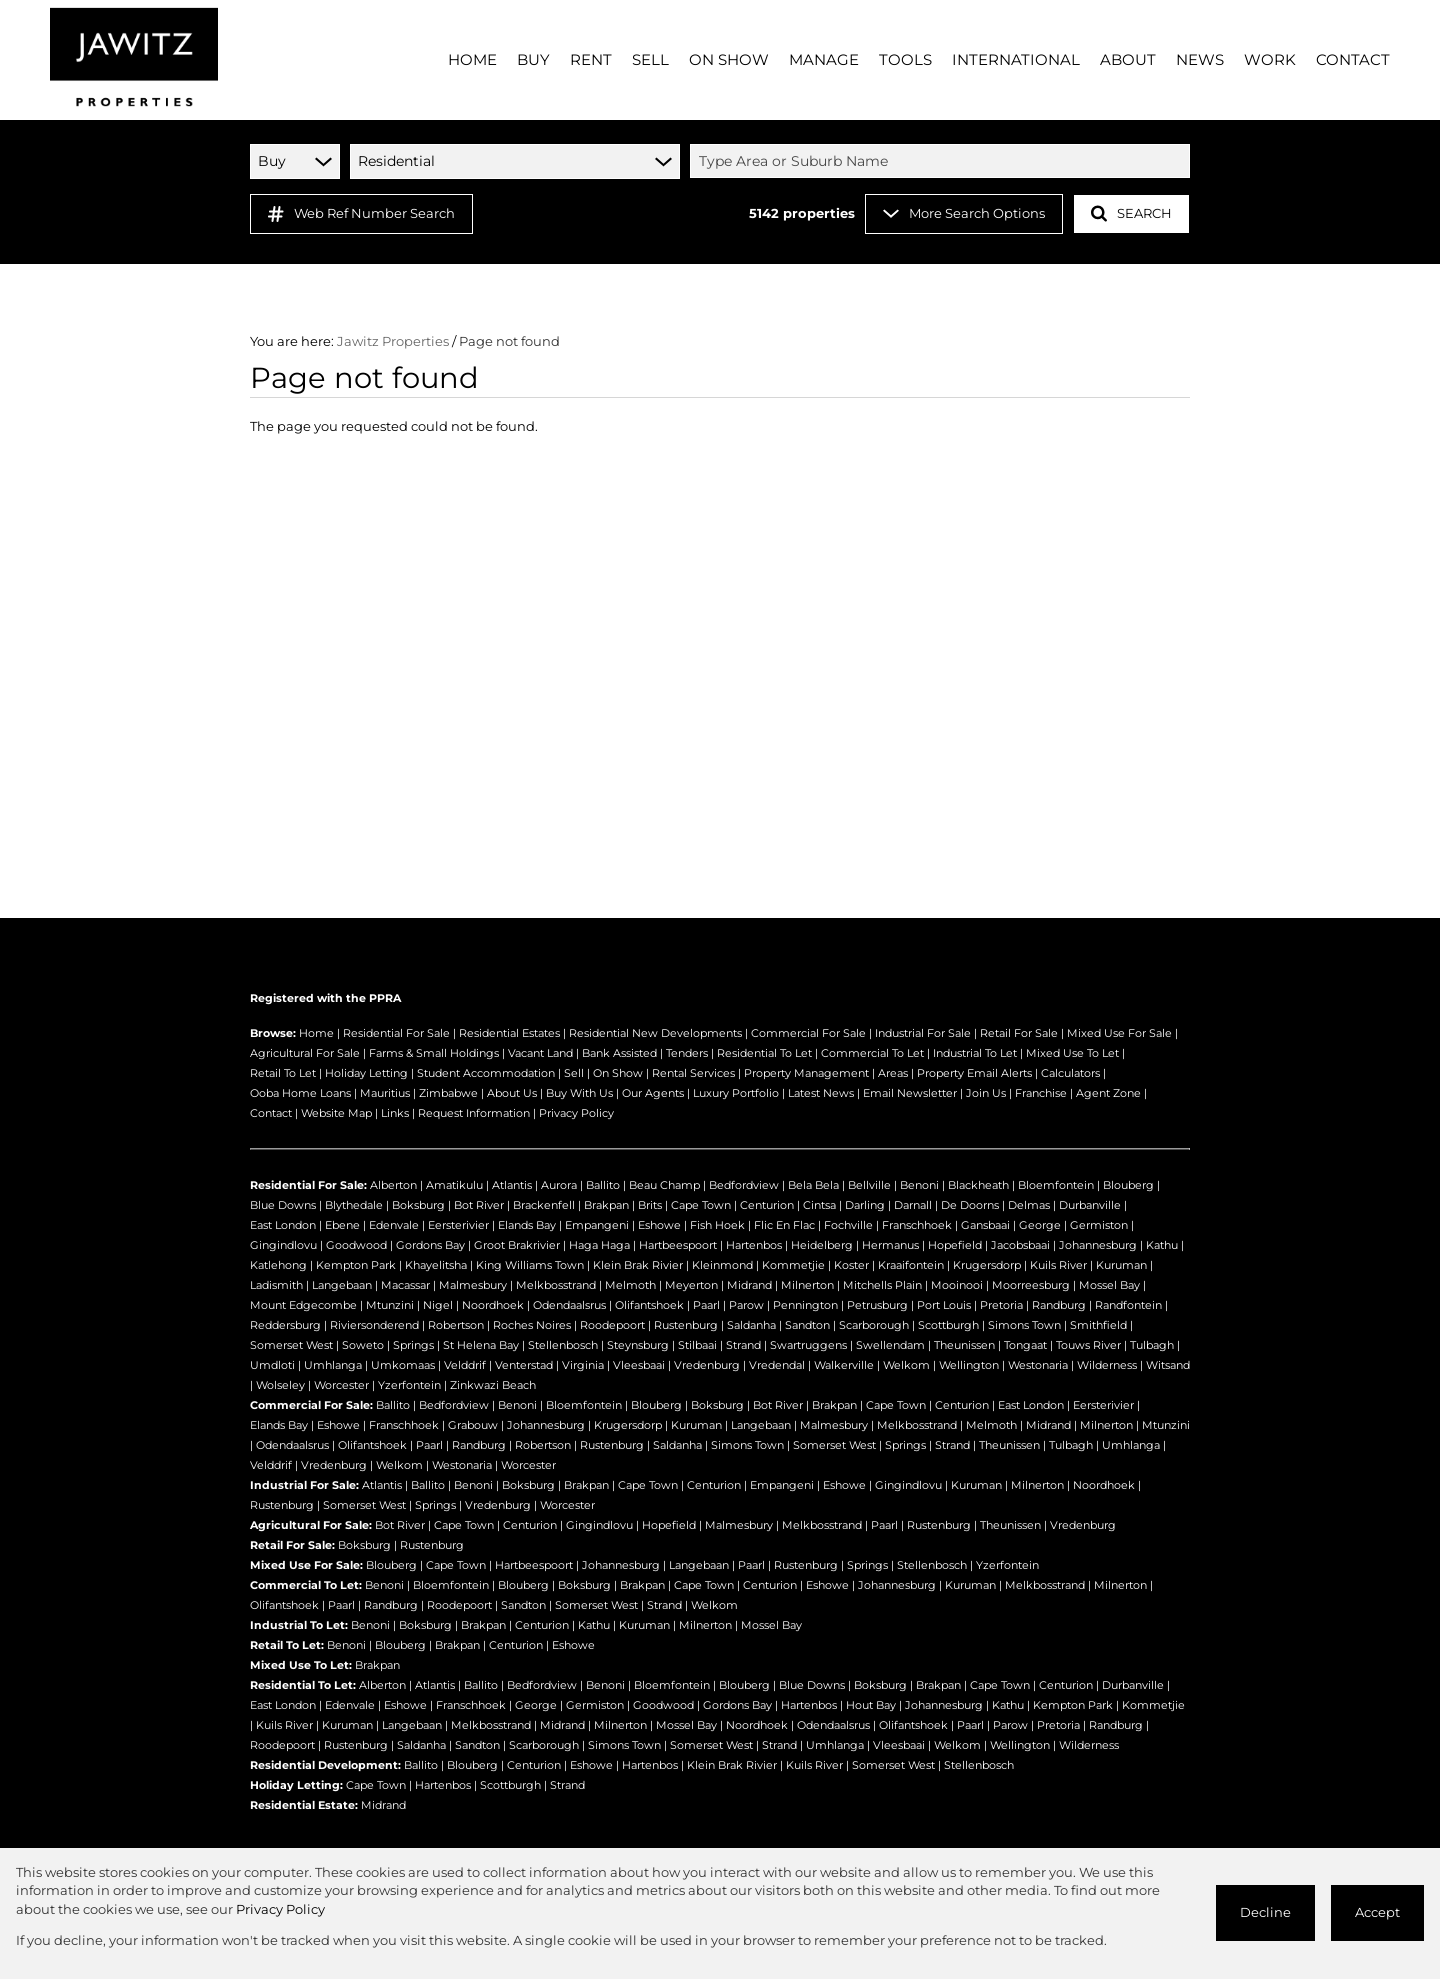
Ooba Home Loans (300, 1093)
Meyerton (691, 1285)
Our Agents (653, 1093)
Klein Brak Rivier (638, 1265)
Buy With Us (579, 1093)
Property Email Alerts (974, 1073)
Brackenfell (544, 1205)
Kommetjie (793, 1265)
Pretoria (1001, 1305)
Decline (1265, 1912)
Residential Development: (325, 1765)
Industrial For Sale (923, 1033)
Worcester (341, 1385)
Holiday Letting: (296, 1785)
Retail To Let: (287, 1645)
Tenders (687, 1053)
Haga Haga (599, 1245)
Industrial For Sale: (304, 1485)
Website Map (336, 1113)
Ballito (603, 1185)
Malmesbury (473, 1285)
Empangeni (597, 1225)
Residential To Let (764, 1053)
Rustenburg (686, 1325)
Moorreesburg (1031, 1285)
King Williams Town (530, 1265)
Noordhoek (493, 1305)
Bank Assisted (619, 1053)
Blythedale (354, 1205)
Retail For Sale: (292, 1545)
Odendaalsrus (569, 1305)
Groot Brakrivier (517, 1245)
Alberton (393, 1185)
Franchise (1041, 1093)
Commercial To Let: (306, 1585)
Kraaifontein (911, 1265)
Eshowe (659, 1225)
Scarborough (874, 1325)
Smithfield (1098, 1325)
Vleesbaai (639, 1365)
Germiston (1099, 1225)
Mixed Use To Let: (301, 1665)
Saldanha (751, 1325)
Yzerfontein (409, 1385)
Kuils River (1058, 1265)
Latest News (821, 1093)
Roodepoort (612, 1325)
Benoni (919, 1185)
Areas (893, 1073)
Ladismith (276, 1285)
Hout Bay (871, 1705)
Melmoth (630, 1285)
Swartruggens (808, 1345)
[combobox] (943, 161)
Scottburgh (948, 1325)
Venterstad (524, 1365)
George (1040, 1225)
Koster (851, 1265)
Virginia (583, 1365)
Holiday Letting (366, 1073)
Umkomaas (403, 1365)
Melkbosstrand (556, 1285)
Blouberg (1128, 1185)
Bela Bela (813, 1185)
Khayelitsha (436, 1265)
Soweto (363, 1345)
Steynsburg (638, 1345)
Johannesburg (1098, 1245)
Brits (650, 1205)
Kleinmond (722, 1265)
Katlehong (278, 1265)
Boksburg (418, 1205)
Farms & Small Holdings (434, 1053)
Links (395, 1113)
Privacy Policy (576, 1113)
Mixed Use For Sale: (306, 1565)
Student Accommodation (486, 1073)
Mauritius (385, 1093)
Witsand (1168, 1365)
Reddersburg (285, 1325)
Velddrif (465, 1365)
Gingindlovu (283, 1245)
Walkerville (844, 1365)
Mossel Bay (1109, 1285)
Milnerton (807, 1285)
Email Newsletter (910, 1093)
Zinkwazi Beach (493, 1385)
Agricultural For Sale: (311, 1525)
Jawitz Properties (393, 341)
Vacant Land (540, 1053)
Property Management (806, 1073)
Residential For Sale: (308, 1185)
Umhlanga (333, 1365)
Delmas (1029, 1205)
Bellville (869, 1185)
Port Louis (944, 1305)
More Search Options (964, 213)
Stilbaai (697, 1345)
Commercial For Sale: (311, 1405)
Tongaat (1025, 1345)
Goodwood (356, 1245)
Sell (574, 1073)
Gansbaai (985, 1225)
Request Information (474, 1113)
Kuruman (1121, 1265)
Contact (271, 1113)
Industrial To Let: (299, 1625)
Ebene (342, 1225)
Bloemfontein (1056, 1185)
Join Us (986, 1093)
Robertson (456, 1325)
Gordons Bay (430, 1245)
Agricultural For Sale (305, 1053)
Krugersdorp (987, 1265)
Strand (743, 1345)
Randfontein (1128, 1305)
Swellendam (890, 1345)
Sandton (807, 1325)
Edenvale (394, 1225)
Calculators (1070, 1073)
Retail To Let (283, 1073)
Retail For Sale (1019, 1033)
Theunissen (964, 1345)
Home (316, 1033)
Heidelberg (822, 1245)
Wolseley (280, 1385)
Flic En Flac (784, 1225)
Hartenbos (754, 1245)
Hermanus (890, 1245)
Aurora (559, 1185)
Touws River (1088, 1345)
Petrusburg (877, 1305)
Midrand (749, 1285)
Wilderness (1107, 1365)
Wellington (969, 1365)
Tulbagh (1152, 1345)
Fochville (848, 1225)
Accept (1377, 1912)
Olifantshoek (649, 1305)
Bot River (479, 1205)
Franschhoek (917, 1225)
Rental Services (693, 1073)
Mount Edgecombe (303, 1305)
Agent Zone (1108, 1093)
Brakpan (606, 1205)
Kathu (1162, 1245)
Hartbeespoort (678, 1245)
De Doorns (970, 1205)
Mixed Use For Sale (1119, 1033)
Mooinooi (957, 1285)
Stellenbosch (563, 1345)
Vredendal (777, 1365)
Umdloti (272, 1365)
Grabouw (473, 1425)
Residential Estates (509, 1033)
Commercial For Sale (808, 1033)
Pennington (805, 1305)
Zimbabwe (448, 1093)
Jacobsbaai (1020, 1245)
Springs (413, 1345)
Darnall (913, 1205)
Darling (865, 1205)
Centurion (767, 1205)
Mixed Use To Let (1072, 1053)
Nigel (438, 1305)
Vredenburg (707, 1365)
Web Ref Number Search (361, 214)
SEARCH (1131, 213)
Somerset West (291, 1345)
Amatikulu (454, 1185)
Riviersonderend (374, 1325)
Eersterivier (458, 1225)
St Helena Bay (481, 1345)
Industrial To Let (975, 1053)
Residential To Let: (303, 1685)
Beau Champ (664, 1185)
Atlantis (512, 1185)
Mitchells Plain (882, 1285)
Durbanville (1090, 1205)
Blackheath (978, 1185)
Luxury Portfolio (736, 1093)
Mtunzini (390, 1305)
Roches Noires (532, 1325)
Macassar (405, 1285)
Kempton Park (356, 1265)
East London (283, 1225)
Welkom (906, 1365)
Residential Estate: (304, 1805)
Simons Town (1024, 1325)
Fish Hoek (717, 1225)
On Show (618, 1073)
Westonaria (1038, 1365)
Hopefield (955, 1245)
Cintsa (819, 1205)
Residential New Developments (655, 1033)
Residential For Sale (396, 1033)
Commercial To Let (872, 1053)
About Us (512, 1093)
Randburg (1059, 1305)
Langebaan (342, 1285)
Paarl (706, 1305)
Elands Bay (527, 1225)
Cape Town (701, 1205)
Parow (746, 1305)
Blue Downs (283, 1205)
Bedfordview (744, 1185)
